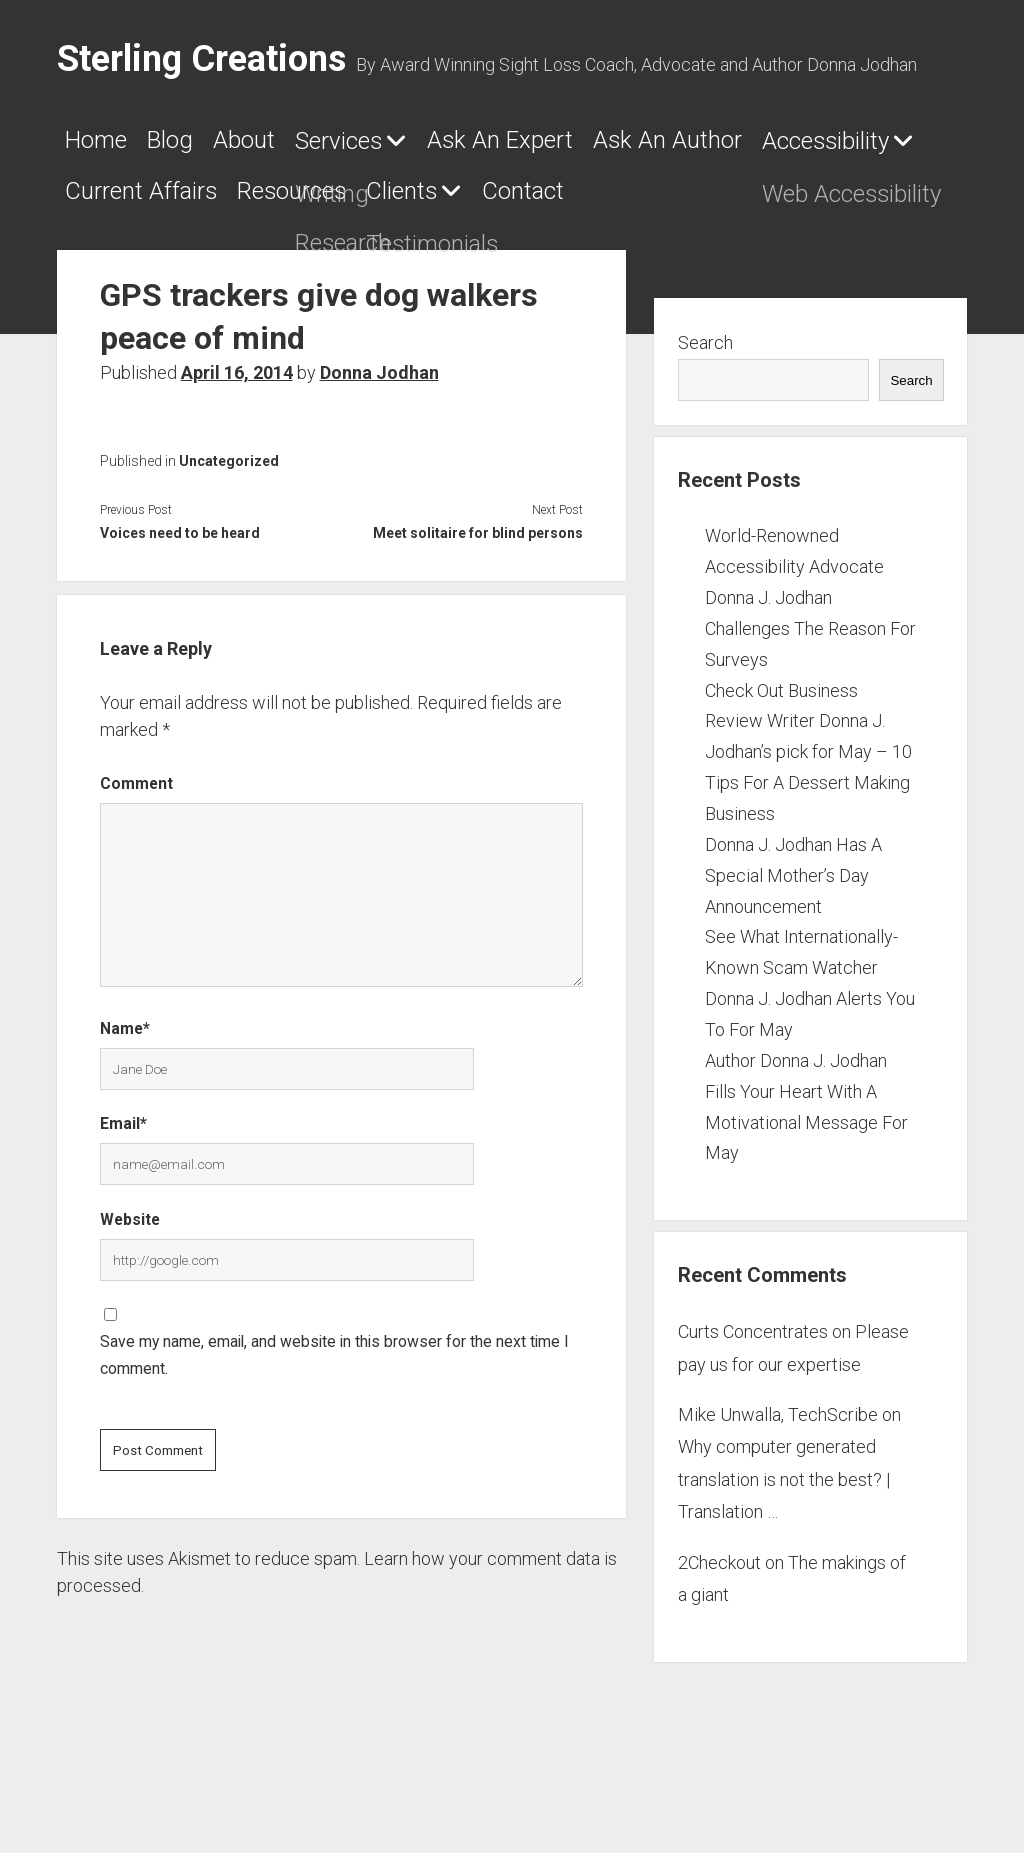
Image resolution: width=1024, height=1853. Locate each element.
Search (705, 416)
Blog (210, 147)
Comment (136, 857)
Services (442, 148)
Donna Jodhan (379, 446)
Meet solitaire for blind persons (478, 607)
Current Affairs (630, 205)
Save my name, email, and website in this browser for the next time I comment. (334, 1429)
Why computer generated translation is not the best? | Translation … (784, 1553)
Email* (123, 1197)
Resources (835, 205)
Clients (113, 264)
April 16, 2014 (237, 446)
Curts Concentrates (753, 1405)
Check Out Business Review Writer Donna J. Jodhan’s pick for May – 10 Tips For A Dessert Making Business (808, 825)
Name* (125, 1101)
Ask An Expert (659, 147)
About (313, 147)
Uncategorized (229, 535)
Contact (278, 263)
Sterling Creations (201, 59)
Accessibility (378, 206)
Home (107, 147)
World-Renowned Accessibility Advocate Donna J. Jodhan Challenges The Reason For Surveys (810, 671)
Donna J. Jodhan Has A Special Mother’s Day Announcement (793, 948)
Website (130, 1292)
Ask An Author (163, 205)
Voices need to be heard (180, 607)
